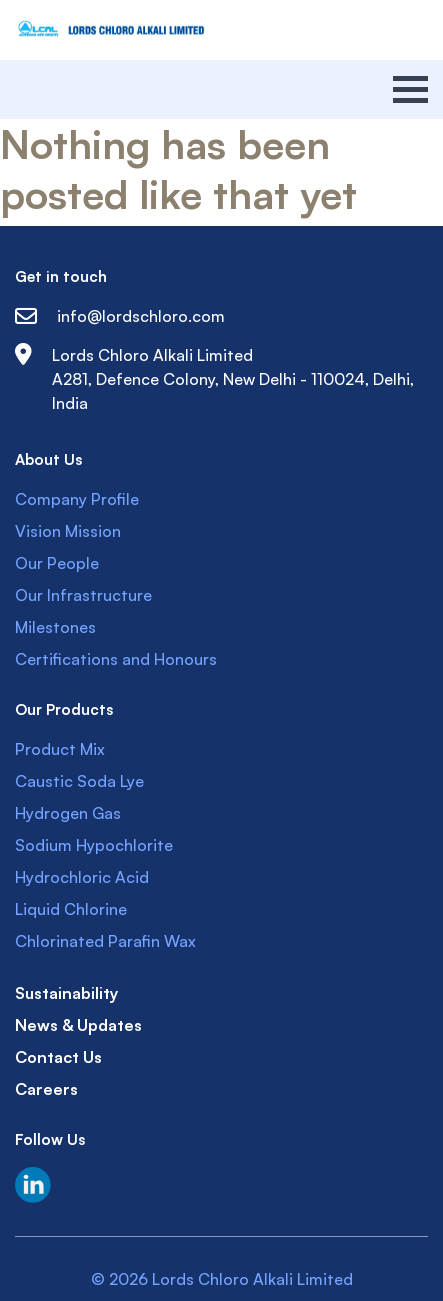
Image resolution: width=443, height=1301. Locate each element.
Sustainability (66, 993)
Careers (46, 1089)
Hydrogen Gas (68, 813)
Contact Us (58, 1057)
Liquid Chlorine (71, 909)
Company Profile (77, 499)
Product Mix (60, 749)
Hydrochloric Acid (82, 877)
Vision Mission (68, 531)
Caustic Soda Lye (79, 781)
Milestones (55, 627)
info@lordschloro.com (120, 316)
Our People (57, 563)
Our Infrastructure (83, 595)
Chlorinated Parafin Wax (105, 941)
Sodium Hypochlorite (94, 845)
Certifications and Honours (116, 659)
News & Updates (78, 1025)
